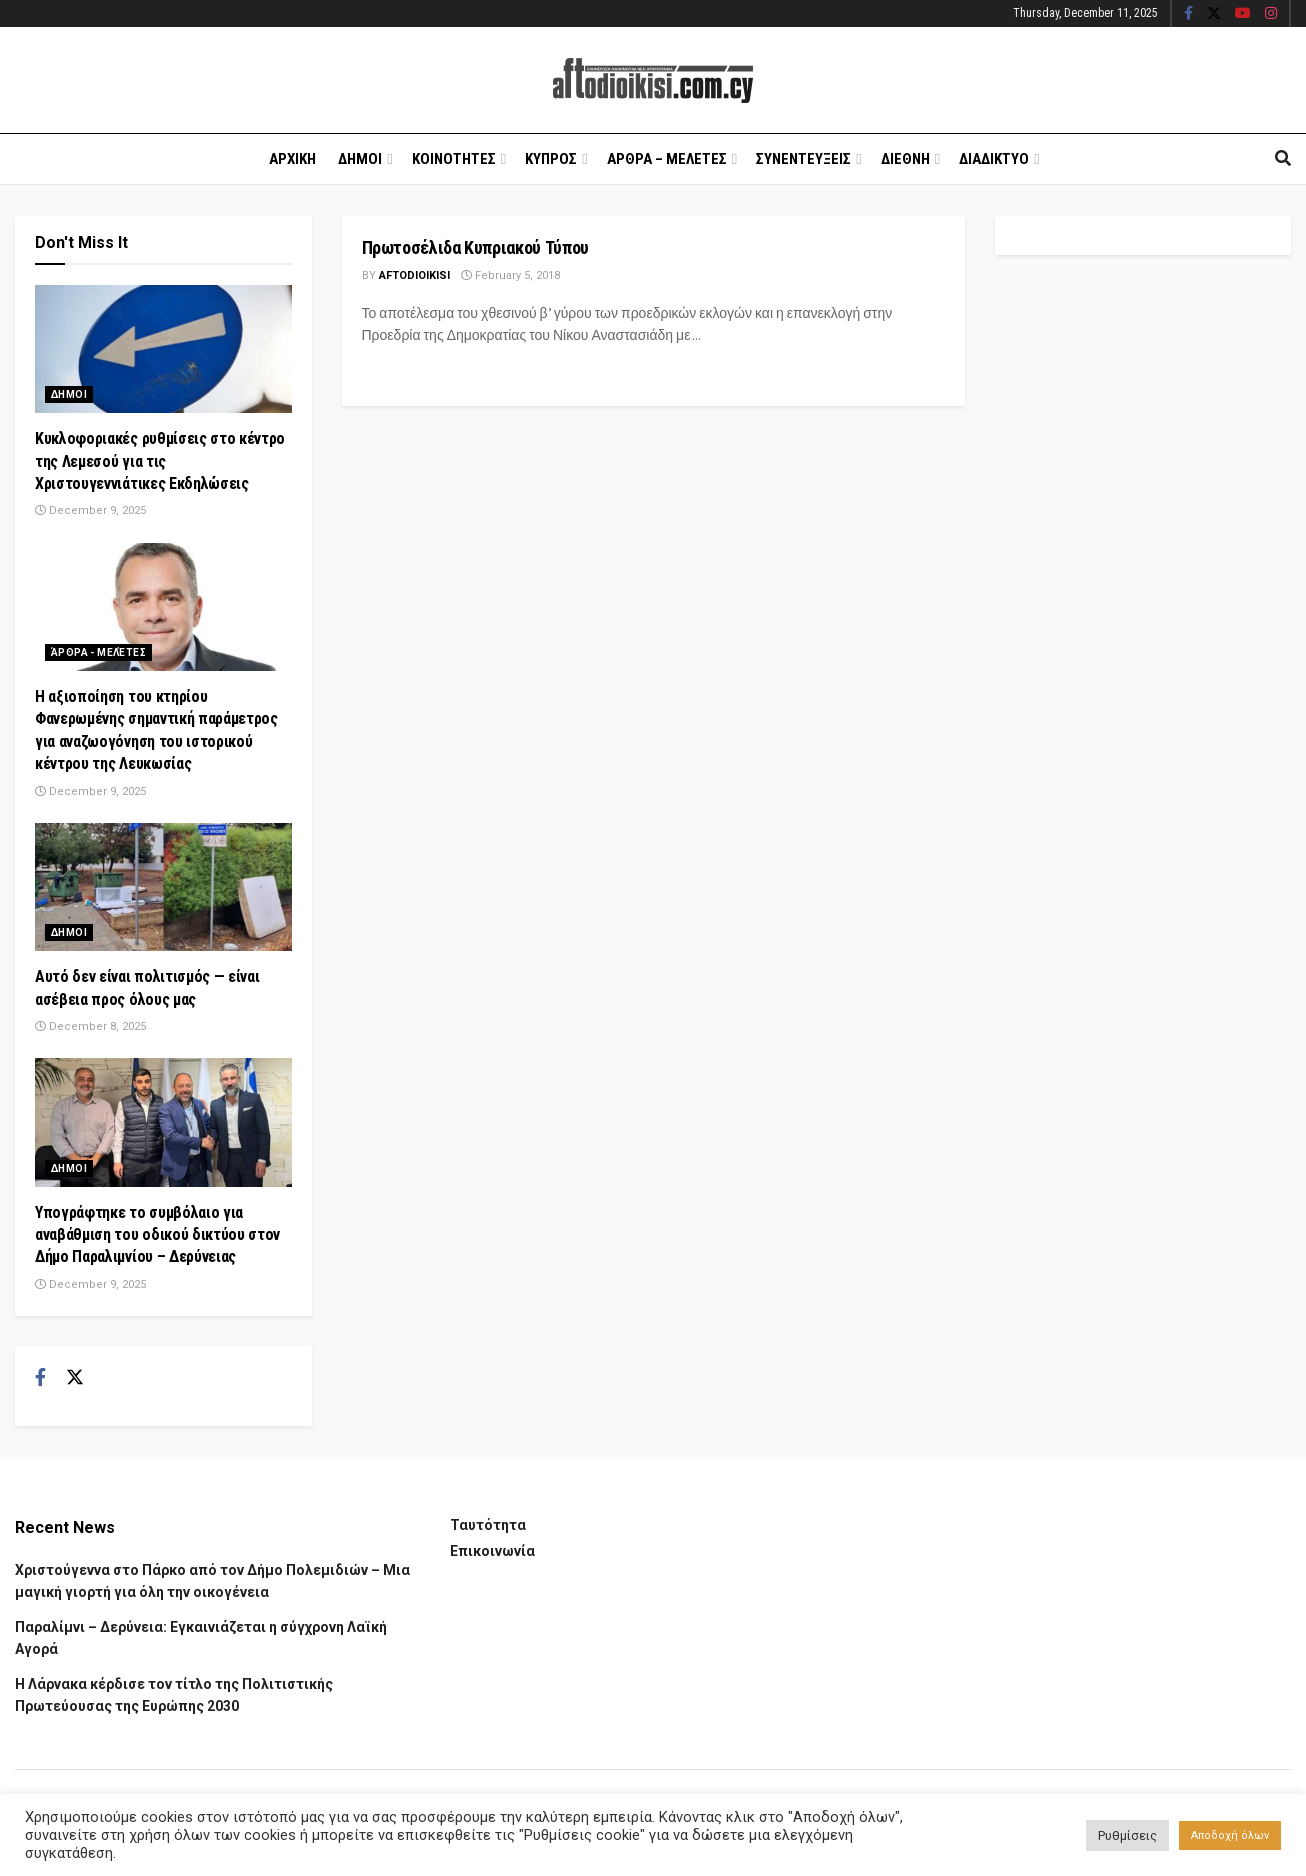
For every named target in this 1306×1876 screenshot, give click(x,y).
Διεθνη (905, 159)
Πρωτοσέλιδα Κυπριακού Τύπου (475, 247)
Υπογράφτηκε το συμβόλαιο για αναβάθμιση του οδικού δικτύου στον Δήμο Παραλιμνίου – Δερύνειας (157, 1235)
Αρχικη (292, 159)
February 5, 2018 (510, 275)
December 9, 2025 (90, 510)
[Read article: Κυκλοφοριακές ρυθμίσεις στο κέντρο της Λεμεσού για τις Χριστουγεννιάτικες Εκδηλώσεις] (163, 349)
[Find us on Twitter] (75, 1378)
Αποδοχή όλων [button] (1230, 1835)
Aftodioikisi (414, 275)
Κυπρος (551, 159)
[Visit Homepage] (653, 80)
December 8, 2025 (90, 1026)
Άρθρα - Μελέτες (98, 652)
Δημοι (360, 159)
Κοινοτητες (454, 159)
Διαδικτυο (994, 159)
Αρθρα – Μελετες (667, 159)
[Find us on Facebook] (40, 1378)
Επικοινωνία (492, 1551)
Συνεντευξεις (803, 159)
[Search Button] (1283, 159)
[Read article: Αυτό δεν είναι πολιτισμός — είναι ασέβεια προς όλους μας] (163, 887)
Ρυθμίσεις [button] (1127, 1835)
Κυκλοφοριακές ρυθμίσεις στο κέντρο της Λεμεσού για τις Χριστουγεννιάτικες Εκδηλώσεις (160, 461)
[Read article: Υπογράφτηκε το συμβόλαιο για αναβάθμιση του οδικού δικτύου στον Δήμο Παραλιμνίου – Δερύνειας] (163, 1122)
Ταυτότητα (488, 1525)
